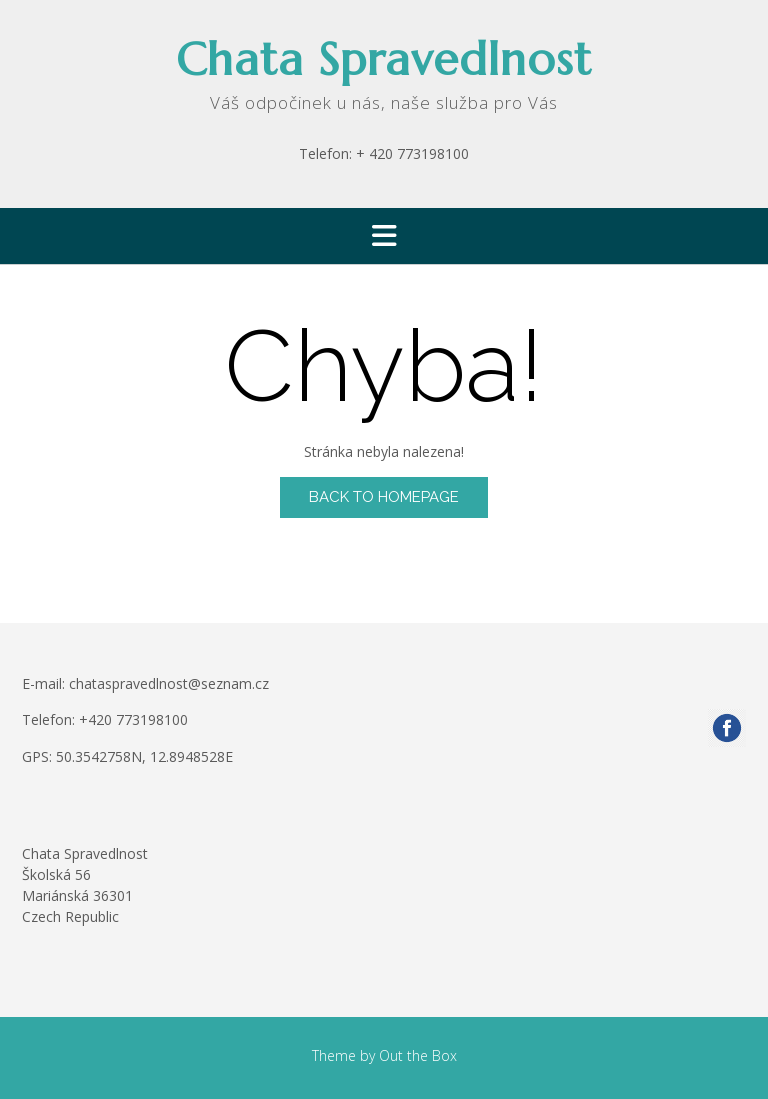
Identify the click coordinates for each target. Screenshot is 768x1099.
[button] (384, 236)
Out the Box (418, 1055)
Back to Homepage (384, 497)
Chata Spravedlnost (384, 59)
